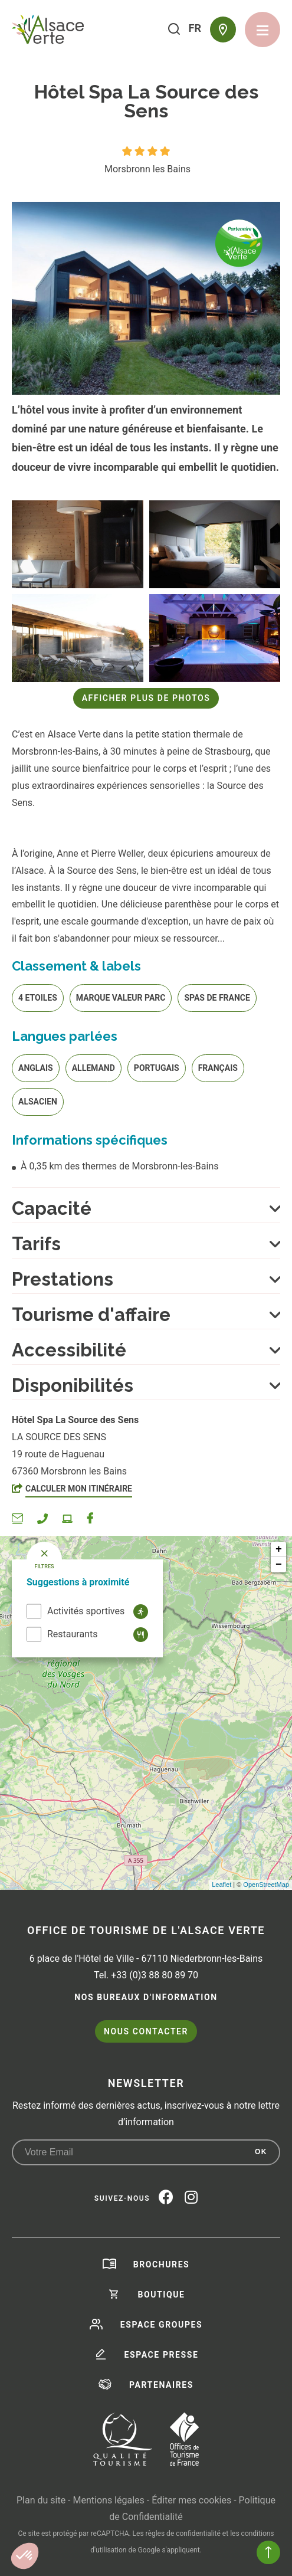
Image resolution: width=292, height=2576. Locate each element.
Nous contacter (146, 2031)
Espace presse (161, 2354)
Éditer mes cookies (191, 2500)
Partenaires (161, 2385)
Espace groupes (161, 2324)
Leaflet (221, 1884)
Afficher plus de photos (146, 698)
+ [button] (278, 1549)
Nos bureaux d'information (145, 1997)
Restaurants (72, 1634)
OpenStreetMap (266, 1884)
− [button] (278, 1565)
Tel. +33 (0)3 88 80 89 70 (146, 1975)
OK (261, 2152)
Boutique (161, 2294)
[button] (25, 2556)
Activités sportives (85, 1611)
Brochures (161, 2264)
